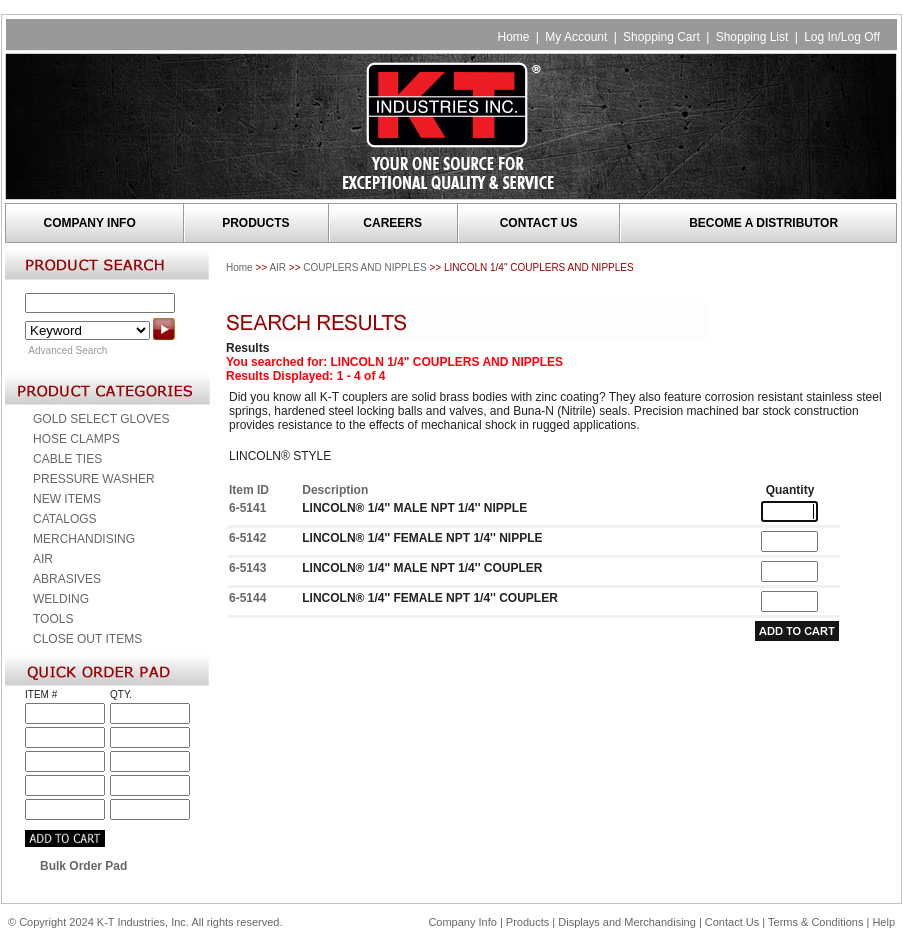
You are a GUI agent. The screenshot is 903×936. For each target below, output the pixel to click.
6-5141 (247, 508)
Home (513, 37)
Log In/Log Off (842, 37)
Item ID (249, 490)
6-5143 (247, 568)
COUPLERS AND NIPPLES (364, 267)
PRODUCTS (255, 223)
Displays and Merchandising (628, 922)
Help (883, 922)
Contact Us (732, 922)
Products (527, 922)
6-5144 (247, 598)
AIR (277, 267)
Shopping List (752, 37)
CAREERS (392, 223)
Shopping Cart (661, 37)
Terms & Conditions (815, 922)
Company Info (462, 922)
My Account (576, 37)
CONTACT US (539, 223)
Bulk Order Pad (83, 866)
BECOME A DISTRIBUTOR (763, 223)
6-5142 (247, 538)
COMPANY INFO (90, 223)
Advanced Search (67, 350)
